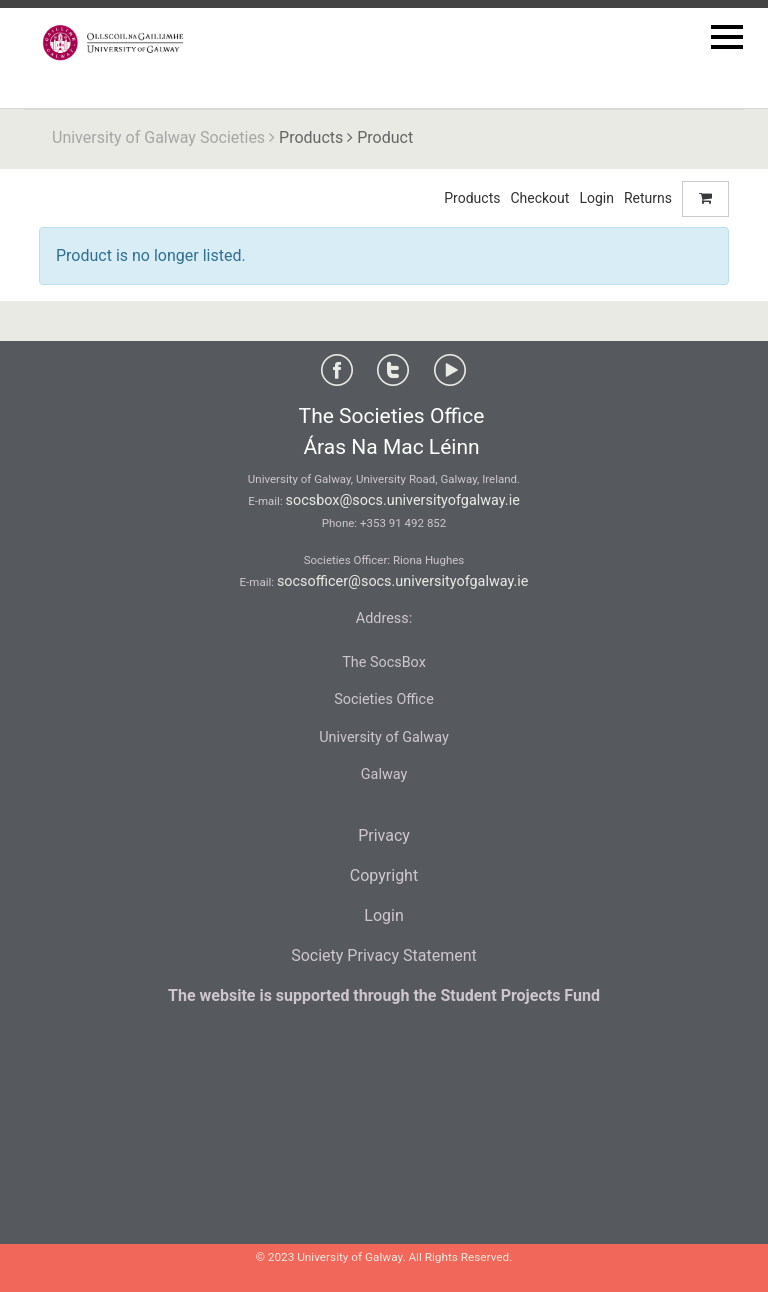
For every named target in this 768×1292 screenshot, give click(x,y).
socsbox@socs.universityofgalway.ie (403, 500)
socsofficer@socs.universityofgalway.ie (403, 581)
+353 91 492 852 (403, 523)
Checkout (539, 198)
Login (596, 198)
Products (311, 137)
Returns (648, 198)
